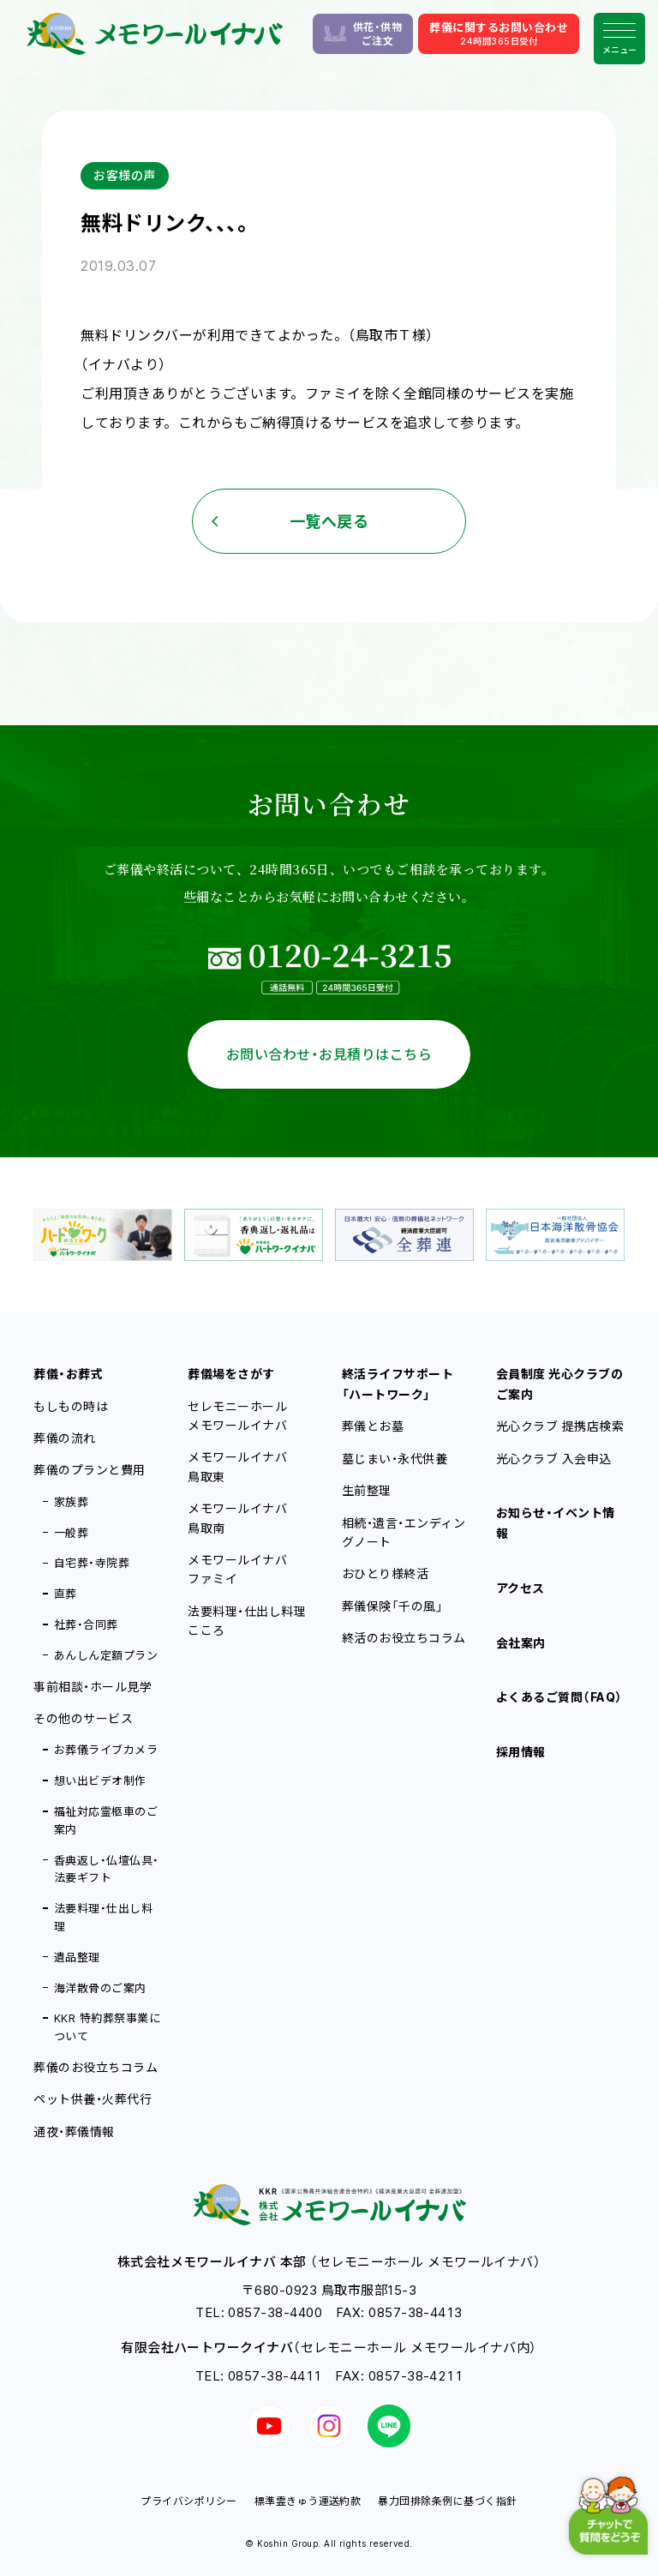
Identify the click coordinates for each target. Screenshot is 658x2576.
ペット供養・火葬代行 (92, 2099)
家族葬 (71, 1502)
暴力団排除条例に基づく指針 (447, 2501)
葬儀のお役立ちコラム (95, 2067)
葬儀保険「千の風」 (392, 1606)
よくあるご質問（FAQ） (559, 1697)
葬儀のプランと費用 (89, 1469)
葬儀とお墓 (373, 1426)
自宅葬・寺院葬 (91, 1563)
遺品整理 (77, 1957)
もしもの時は (70, 1406)
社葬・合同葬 (86, 1624)
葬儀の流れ (64, 1438)
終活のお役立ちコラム (404, 1637)
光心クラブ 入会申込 (554, 1458)
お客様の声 (124, 175)
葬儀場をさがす (231, 1373)
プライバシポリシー (188, 2501)
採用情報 (521, 1751)
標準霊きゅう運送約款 (308, 2501)
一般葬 (71, 1533)
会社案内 (521, 1643)
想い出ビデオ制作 (100, 1780)
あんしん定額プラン (106, 1655)
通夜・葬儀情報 (73, 2131)
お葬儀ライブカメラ (106, 1749)
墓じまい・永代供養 (394, 1458)
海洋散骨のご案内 (100, 1988)
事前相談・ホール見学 (92, 1686)
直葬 (65, 1593)
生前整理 (367, 1490)
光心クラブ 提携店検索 (560, 1426)
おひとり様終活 (385, 1573)
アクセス (520, 1588)
